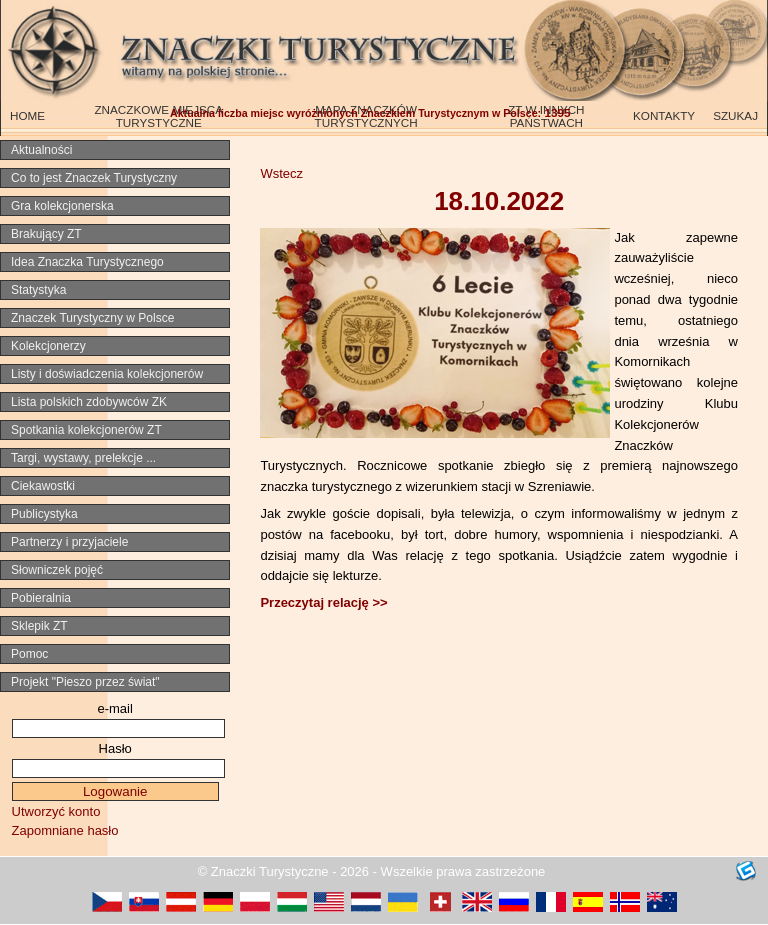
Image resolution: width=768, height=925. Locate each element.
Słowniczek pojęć (57, 570)
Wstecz (281, 173)
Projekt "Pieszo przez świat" (85, 682)
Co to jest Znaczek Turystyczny (94, 178)
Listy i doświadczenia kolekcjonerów (107, 374)
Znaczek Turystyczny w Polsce (92, 318)
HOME (27, 115)
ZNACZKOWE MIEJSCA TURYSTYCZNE (158, 116)
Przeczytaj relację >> (323, 602)
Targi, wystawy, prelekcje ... (83, 458)
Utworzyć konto (56, 811)
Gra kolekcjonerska (62, 206)
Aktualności (41, 150)
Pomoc (29, 654)
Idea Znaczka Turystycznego (87, 262)
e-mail (114, 708)
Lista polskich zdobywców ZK (89, 402)
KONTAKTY (664, 115)
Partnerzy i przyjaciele (69, 542)
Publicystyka (44, 514)
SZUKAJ (735, 115)
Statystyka (38, 290)
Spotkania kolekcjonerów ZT (86, 430)
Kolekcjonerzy (48, 346)
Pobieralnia (41, 598)
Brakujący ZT (46, 234)
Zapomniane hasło (65, 830)
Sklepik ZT (39, 626)
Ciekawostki (43, 486)
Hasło (115, 748)
